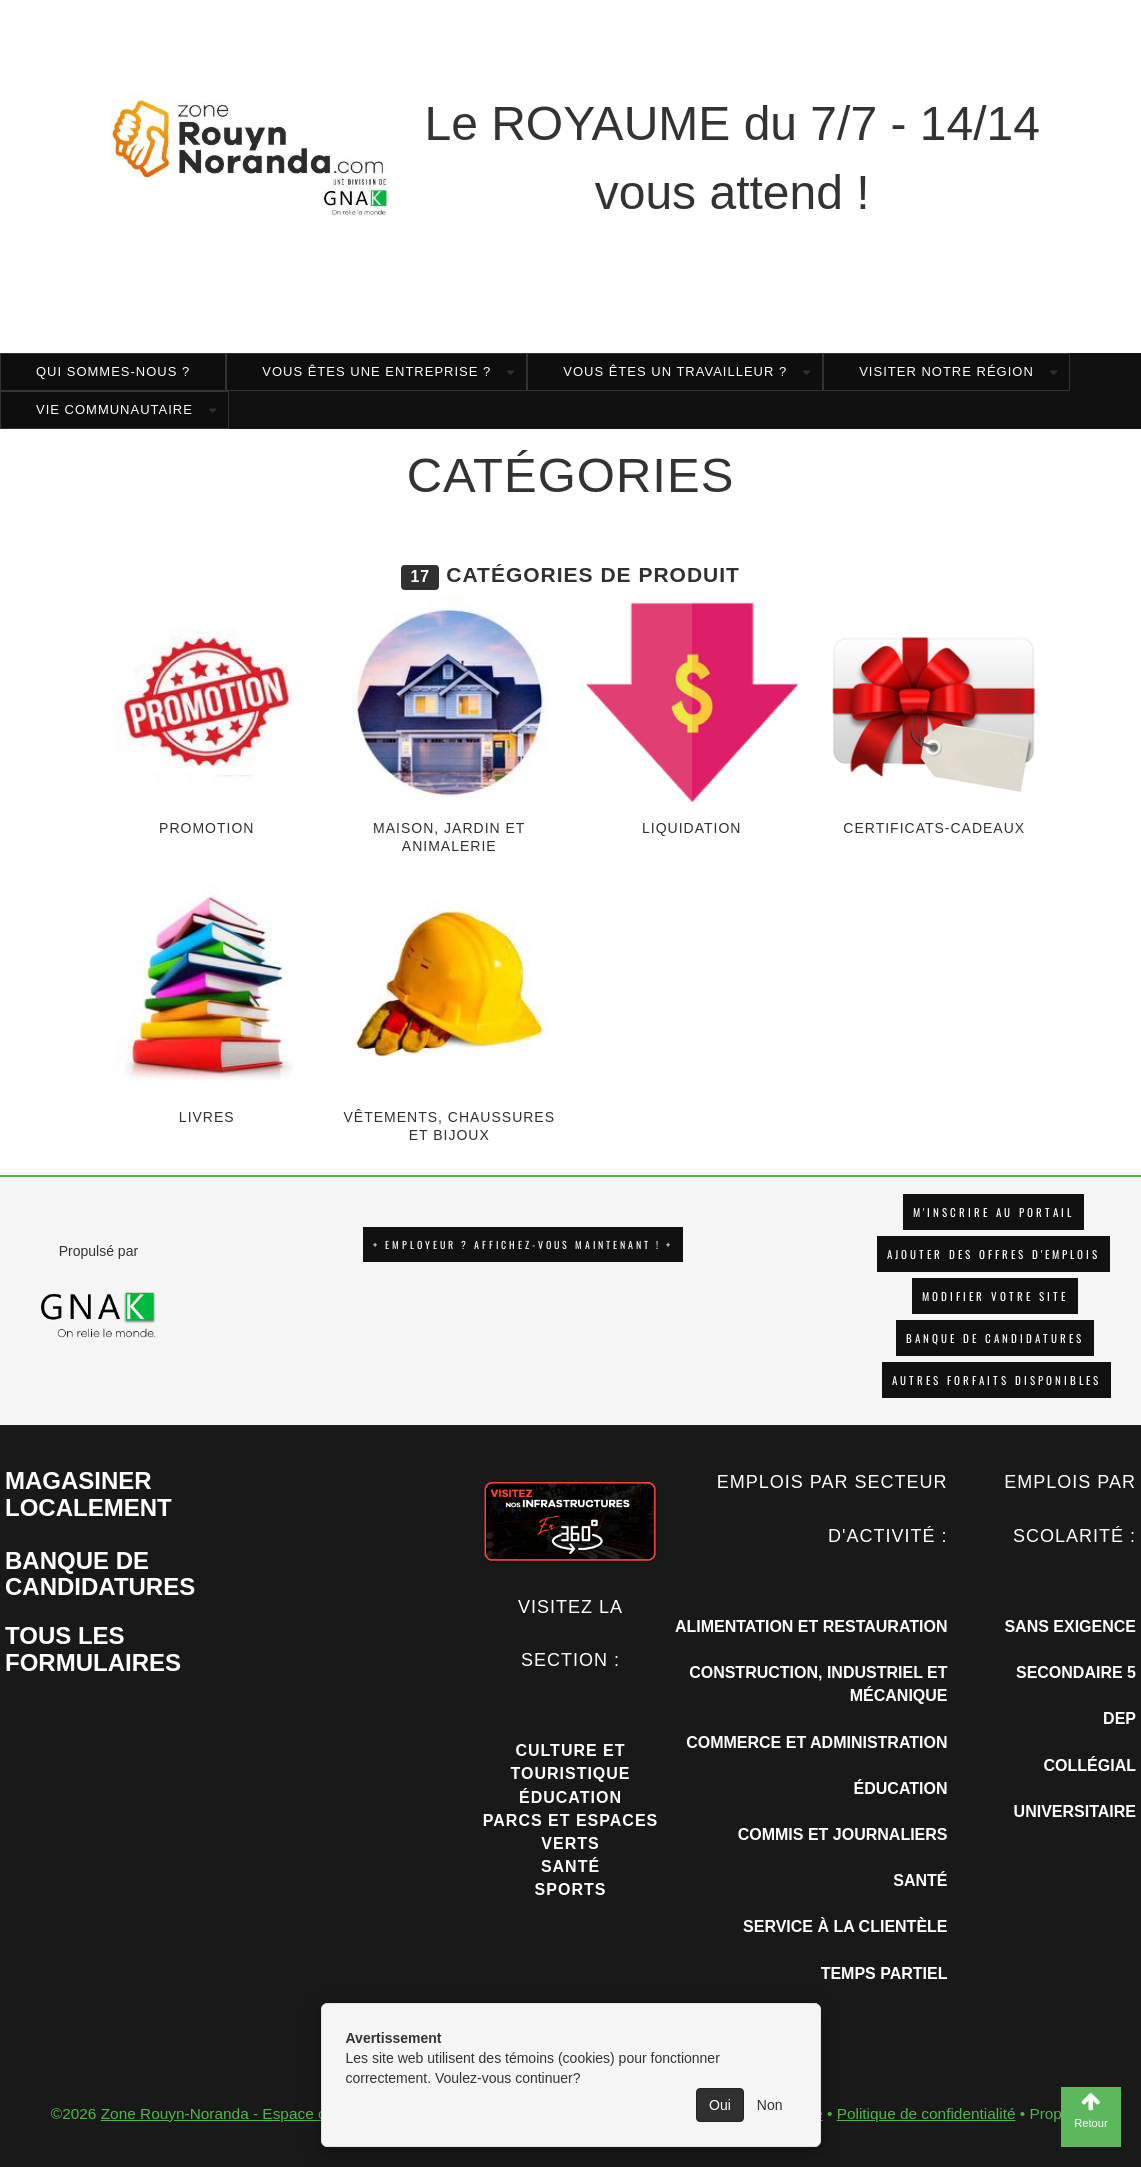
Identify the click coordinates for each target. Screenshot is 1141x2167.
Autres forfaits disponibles (996, 1380)
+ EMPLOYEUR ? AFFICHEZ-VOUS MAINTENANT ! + (523, 1244)
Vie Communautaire (114, 409)
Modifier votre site (995, 1296)
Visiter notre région (946, 371)
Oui (720, 2105)
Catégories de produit (593, 574)
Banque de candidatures (995, 1338)
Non (770, 2105)
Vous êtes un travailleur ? (675, 371)
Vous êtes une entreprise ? (376, 371)
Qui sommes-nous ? (113, 371)
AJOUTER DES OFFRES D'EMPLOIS (993, 1254)
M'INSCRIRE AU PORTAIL (993, 1212)
